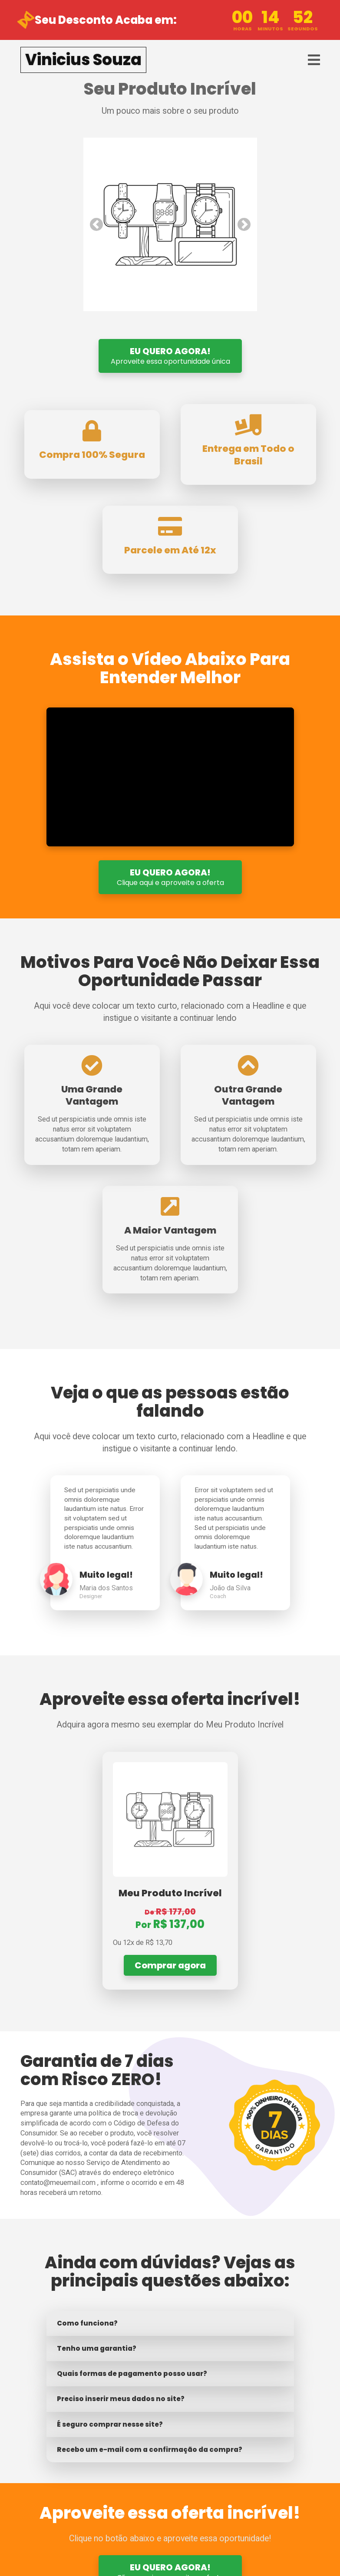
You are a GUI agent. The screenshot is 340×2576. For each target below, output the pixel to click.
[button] (96, 224)
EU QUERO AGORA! (170, 355)
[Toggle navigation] (314, 60)
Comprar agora (170, 1965)
